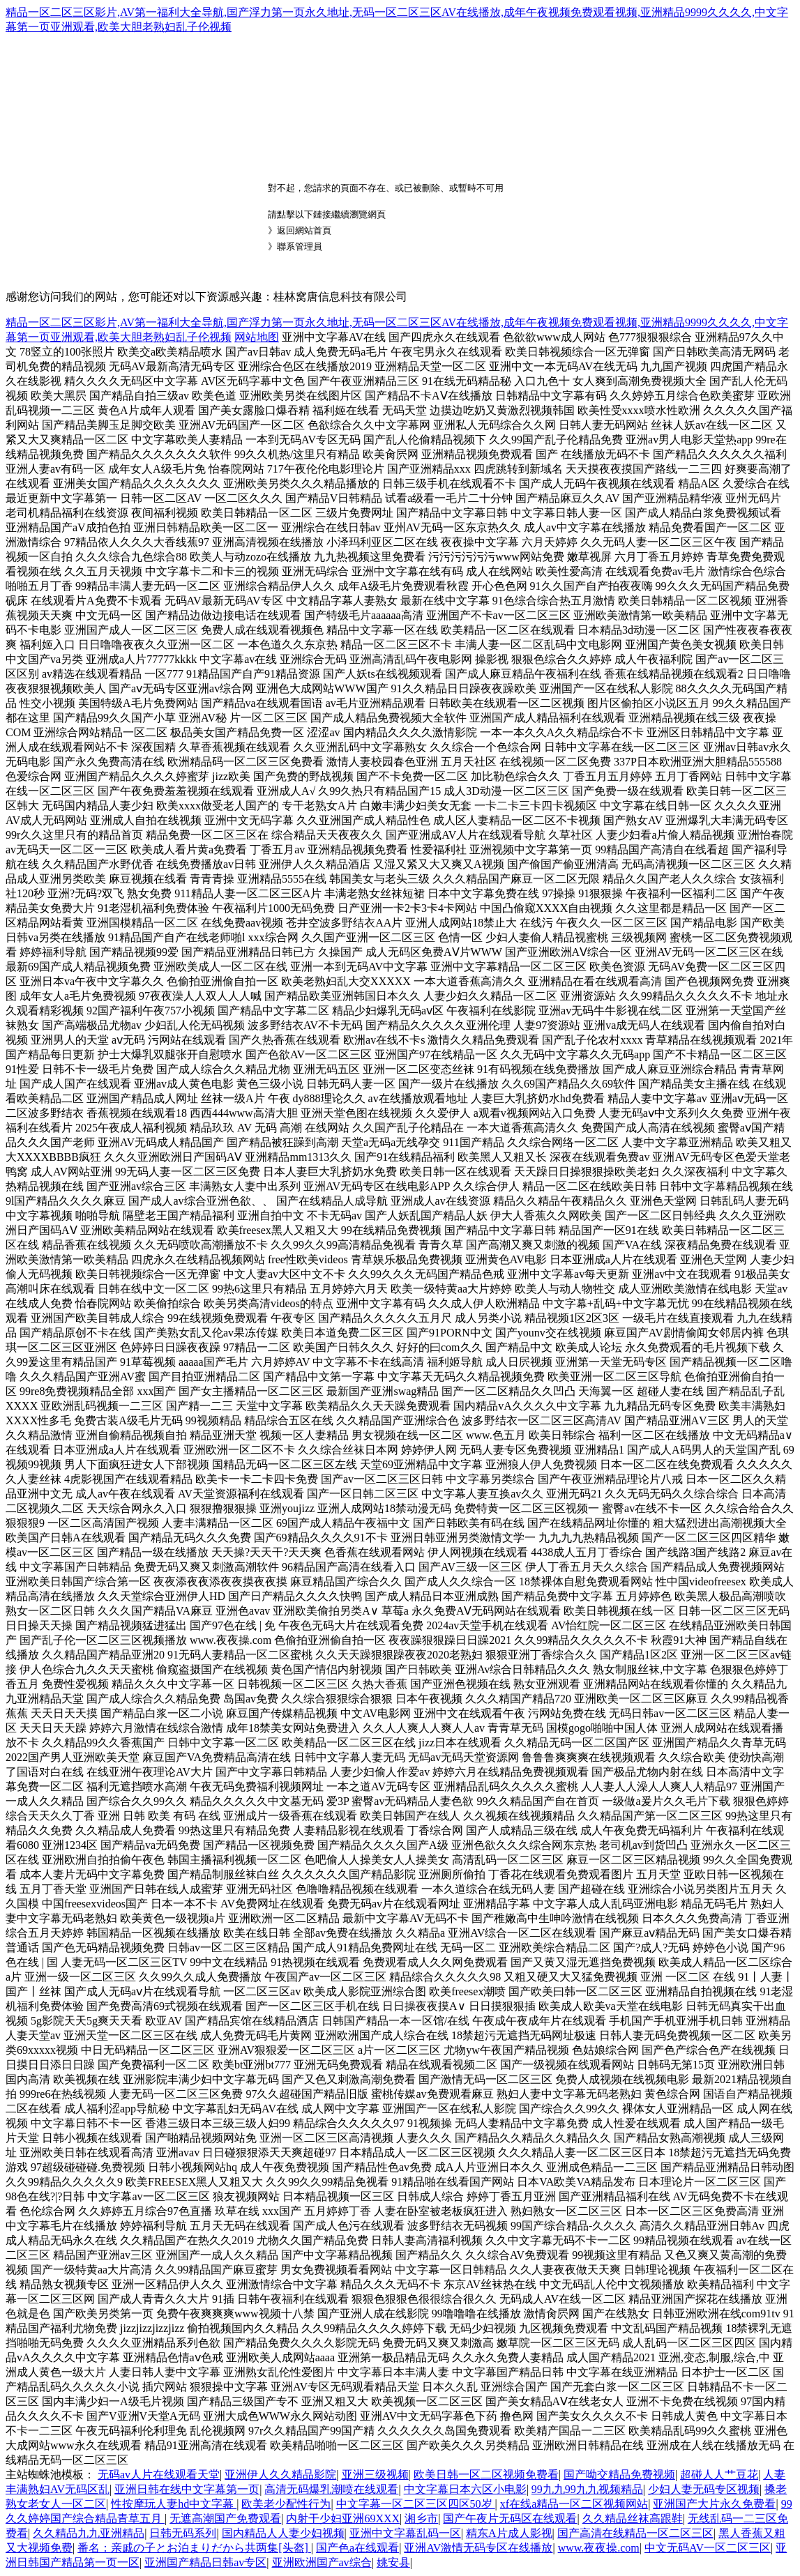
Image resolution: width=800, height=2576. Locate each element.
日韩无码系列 (182, 2533)
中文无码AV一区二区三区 (707, 2548)
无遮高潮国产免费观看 (225, 2518)
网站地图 (256, 337)
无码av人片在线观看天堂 (159, 2474)
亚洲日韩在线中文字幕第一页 (186, 2489)
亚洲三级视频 (375, 2474)
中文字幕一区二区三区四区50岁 (415, 2504)
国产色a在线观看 (357, 2548)
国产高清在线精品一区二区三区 (635, 2533)
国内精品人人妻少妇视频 (283, 2533)
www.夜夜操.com (599, 2548)
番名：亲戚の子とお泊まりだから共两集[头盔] (194, 2548)
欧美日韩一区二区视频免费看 (486, 2474)
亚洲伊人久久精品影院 (280, 2474)
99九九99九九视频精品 (587, 2489)
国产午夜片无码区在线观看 (510, 2518)
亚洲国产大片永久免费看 (714, 2504)
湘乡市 (421, 2518)
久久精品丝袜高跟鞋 (632, 2518)
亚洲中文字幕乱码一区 (405, 2533)
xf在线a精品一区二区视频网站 (574, 2504)
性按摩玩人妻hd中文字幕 (173, 2504)
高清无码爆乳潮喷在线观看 (331, 2489)
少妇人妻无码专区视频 (704, 2489)
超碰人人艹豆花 (719, 2474)
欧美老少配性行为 (286, 2504)
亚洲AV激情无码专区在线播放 (478, 2548)
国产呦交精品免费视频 (619, 2474)
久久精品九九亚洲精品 (88, 2533)
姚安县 (393, 2562)
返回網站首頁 (304, 230)
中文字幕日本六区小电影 (465, 2489)
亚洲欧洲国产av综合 (322, 2562)
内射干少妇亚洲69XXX (343, 2518)
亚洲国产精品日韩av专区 (205, 2562)
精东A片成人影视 (509, 2533)
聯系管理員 (299, 246)
